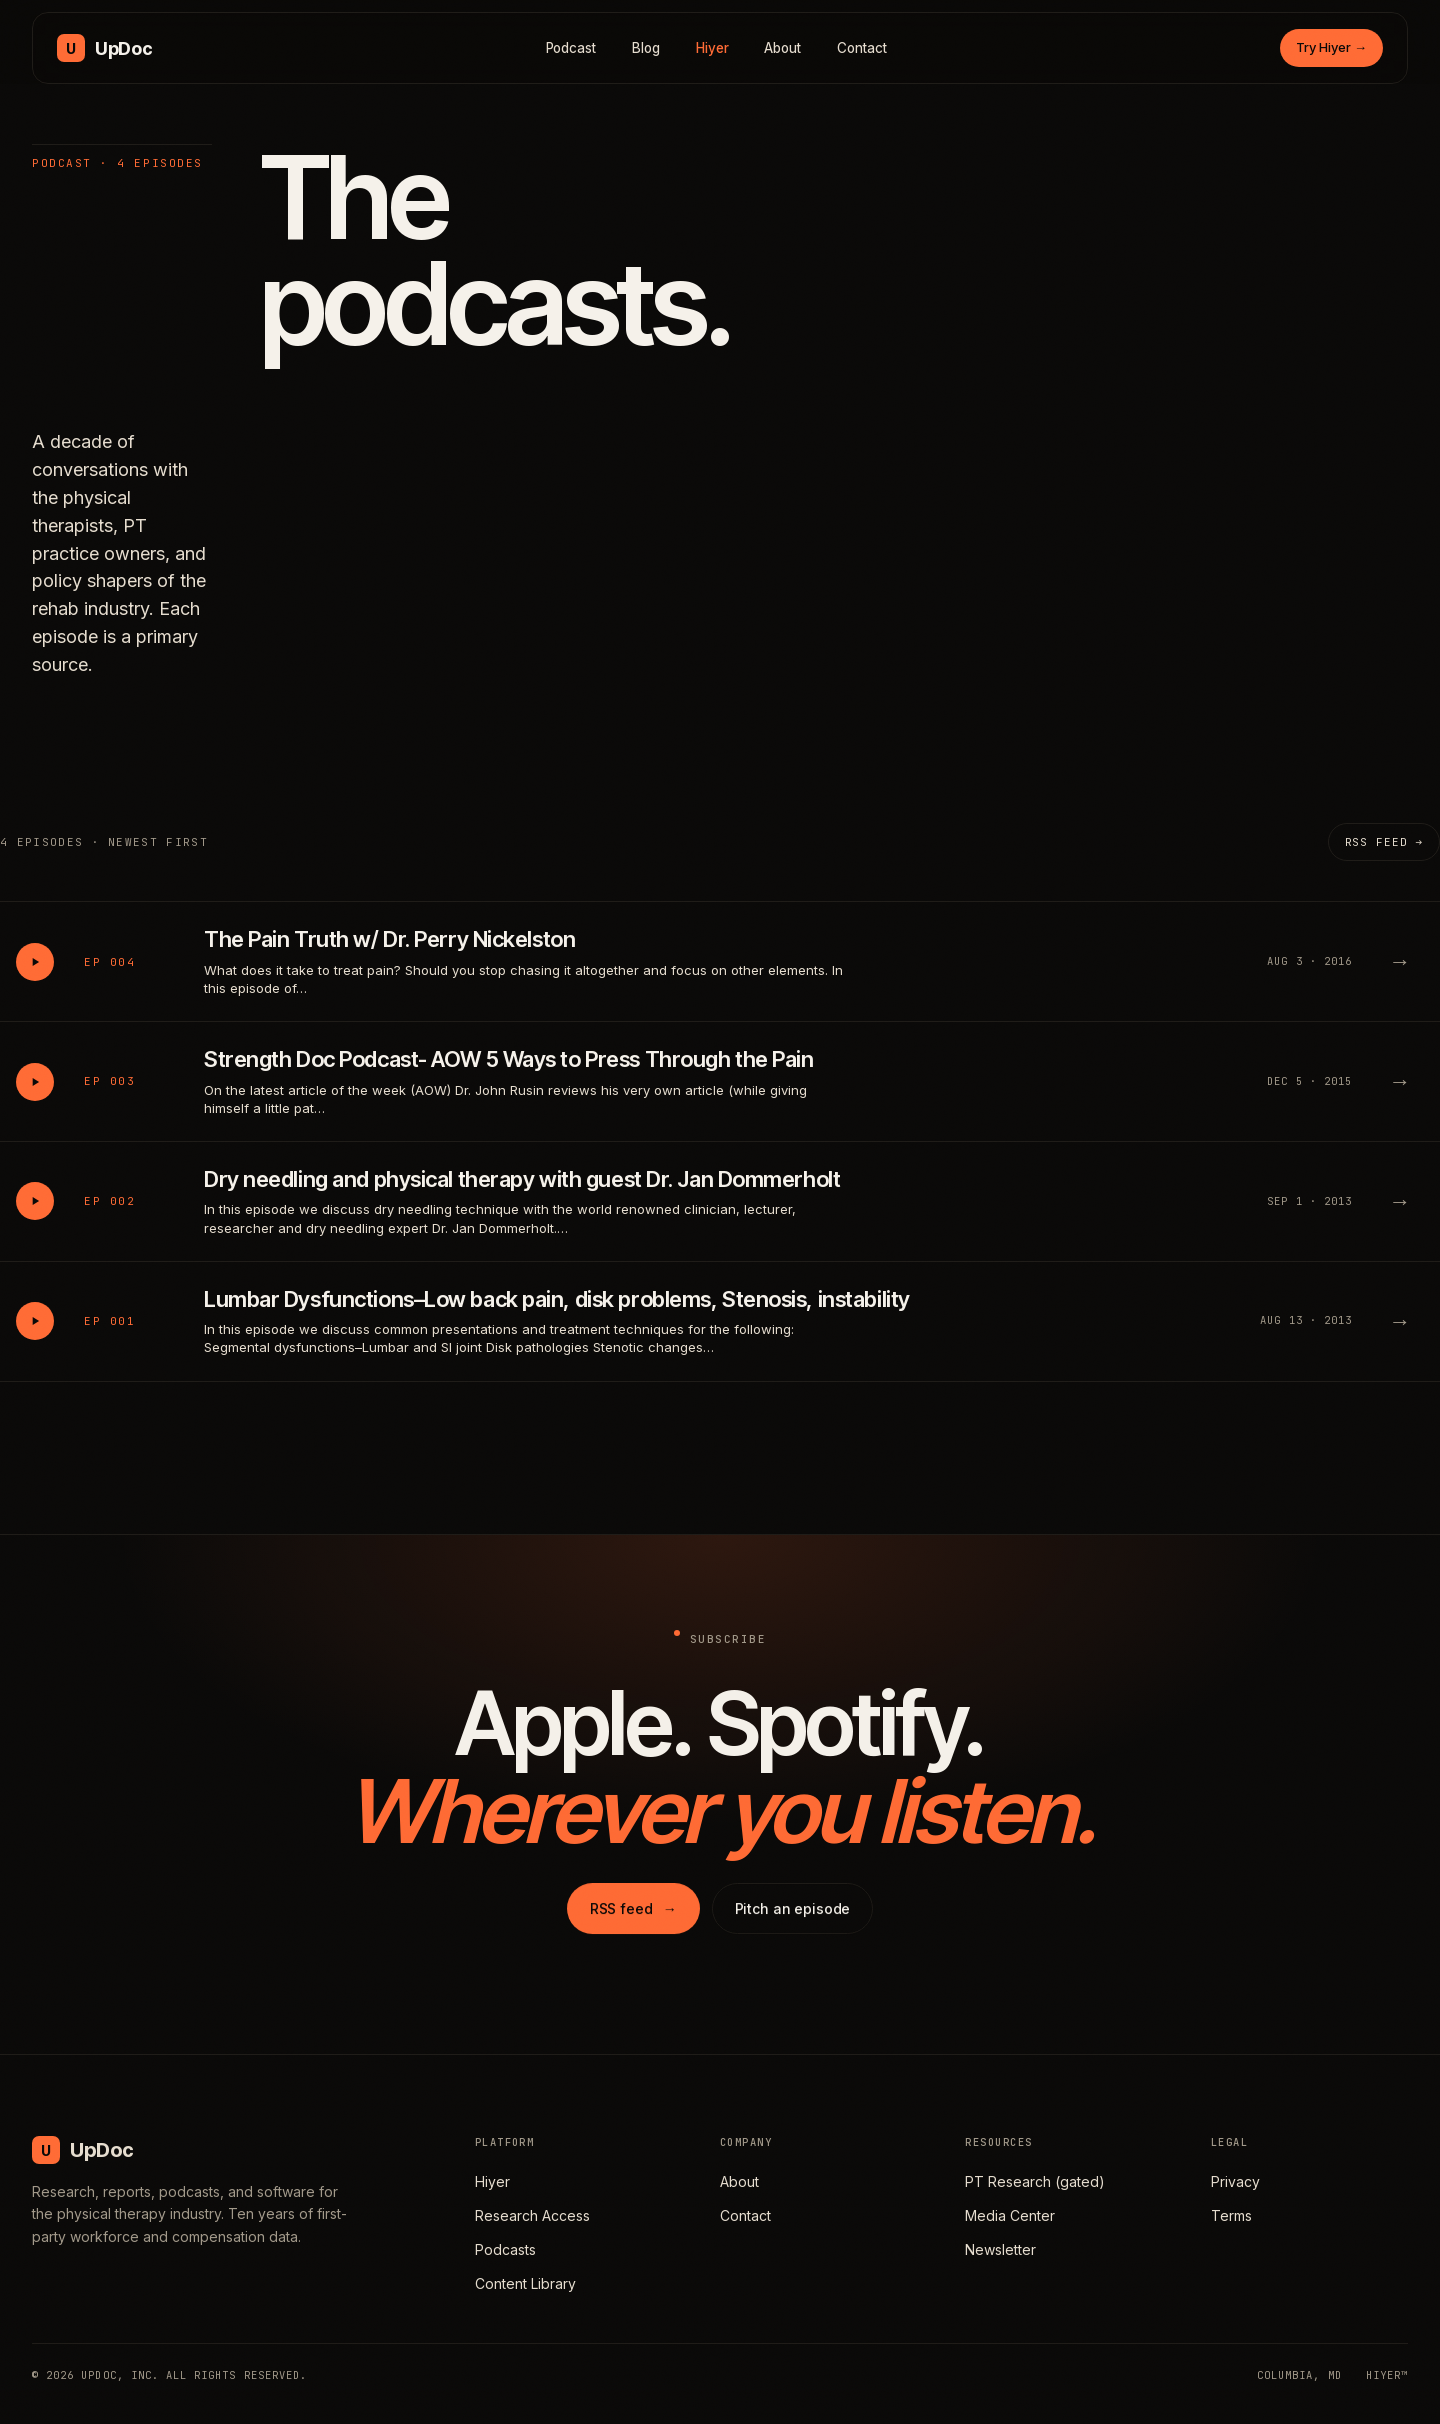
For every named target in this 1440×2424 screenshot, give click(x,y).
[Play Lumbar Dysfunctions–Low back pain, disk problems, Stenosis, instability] (35, 1321)
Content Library (525, 2283)
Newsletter (1000, 2249)
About (782, 48)
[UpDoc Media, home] (104, 48)
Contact (862, 48)
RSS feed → (1384, 842)
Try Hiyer (1331, 47)
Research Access (532, 2215)
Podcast (571, 48)
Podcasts (505, 2249)
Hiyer (712, 48)
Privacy (1235, 2181)
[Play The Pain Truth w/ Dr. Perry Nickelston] (35, 962)
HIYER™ (1387, 2375)
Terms (1231, 2215)
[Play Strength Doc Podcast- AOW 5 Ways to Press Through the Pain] (35, 1082)
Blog (646, 48)
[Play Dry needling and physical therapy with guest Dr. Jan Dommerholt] (35, 1201)
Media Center (1010, 2215)
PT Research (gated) (1035, 2181)
